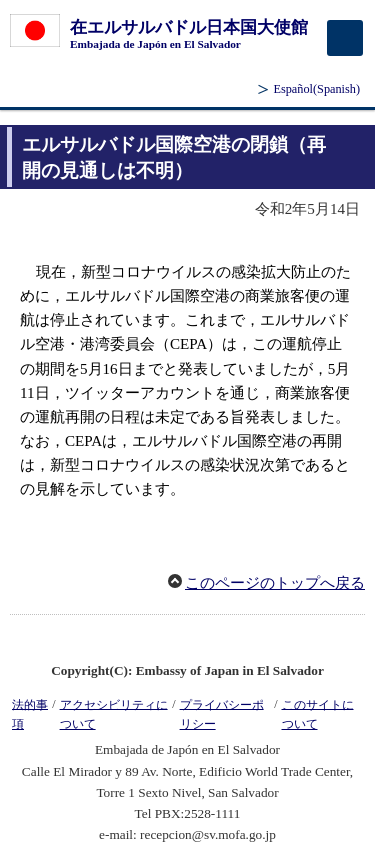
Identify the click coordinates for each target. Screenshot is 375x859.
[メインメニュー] (345, 38)
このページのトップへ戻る (275, 583)
